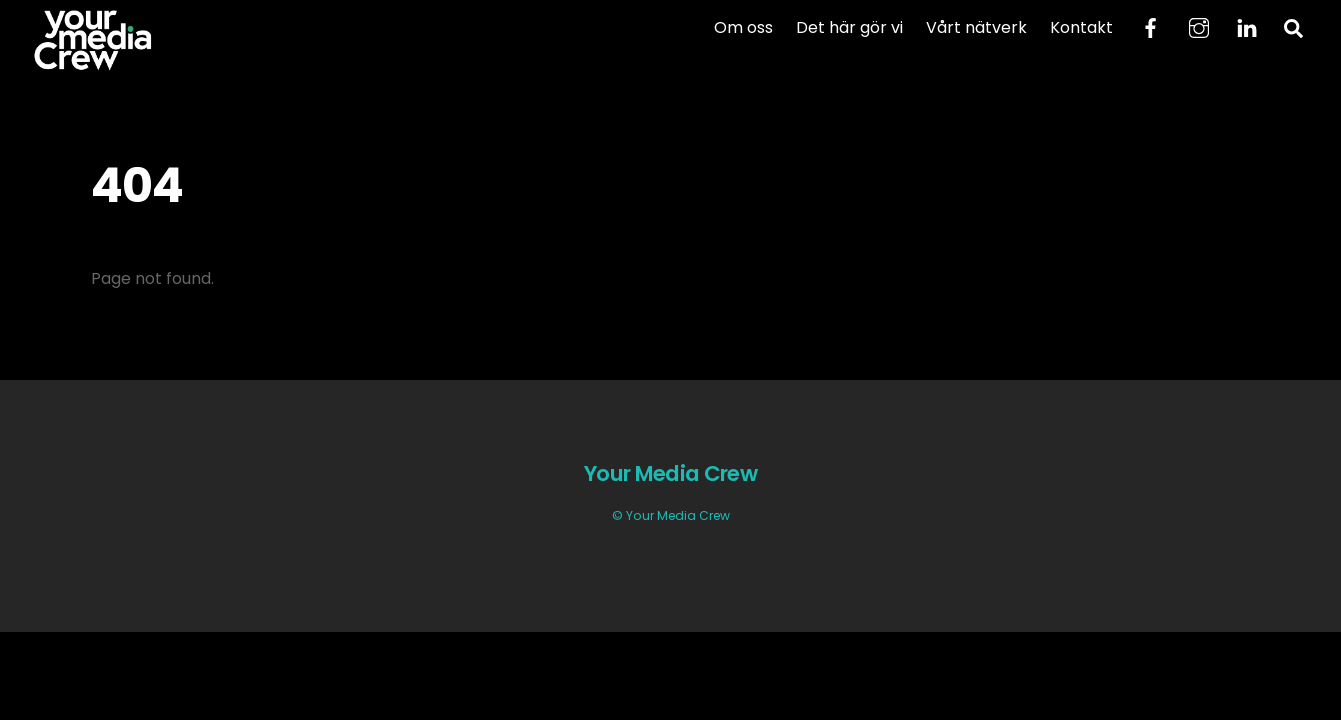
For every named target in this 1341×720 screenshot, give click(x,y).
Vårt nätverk (976, 27)
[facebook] (1151, 26)
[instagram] (1199, 26)
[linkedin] (1247, 26)
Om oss (743, 27)
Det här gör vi (849, 27)
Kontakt (1081, 27)
